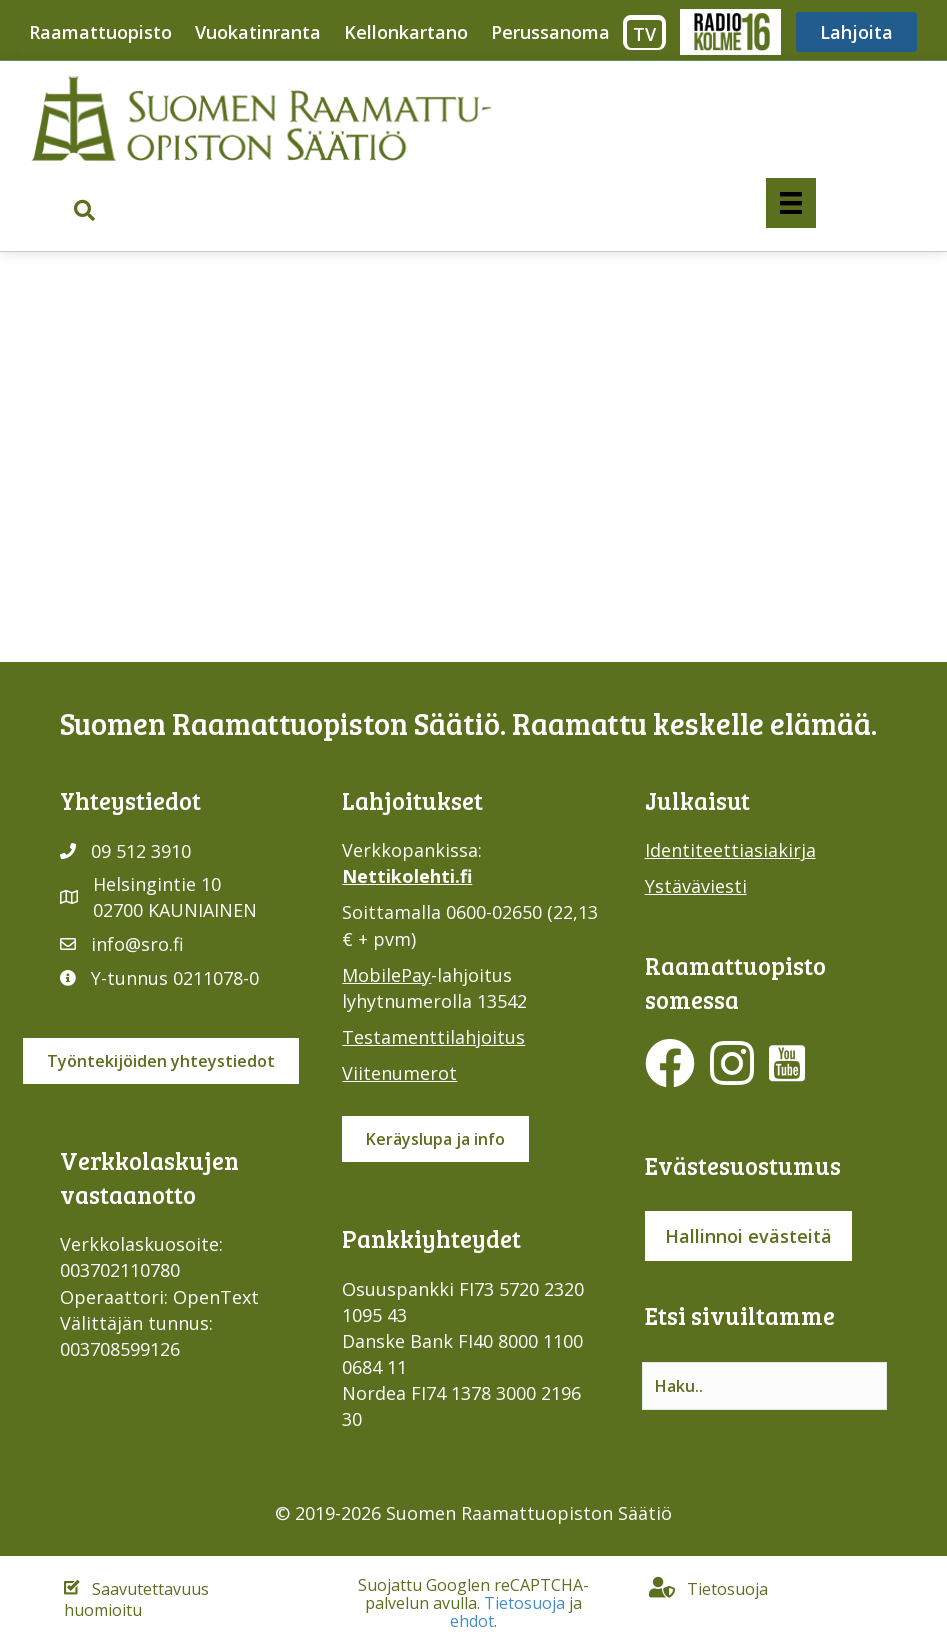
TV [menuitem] (644, 34)
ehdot (472, 1621)
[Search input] (764, 1386)
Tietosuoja (524, 1603)
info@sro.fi (137, 944)
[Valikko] (791, 203)
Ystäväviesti (696, 886)
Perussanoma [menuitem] (550, 32)
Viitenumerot (399, 1073)
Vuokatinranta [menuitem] (258, 32)
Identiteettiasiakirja (730, 850)
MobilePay (386, 975)
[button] (84, 211)
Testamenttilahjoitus (433, 1037)
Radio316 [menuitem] (729, 32)
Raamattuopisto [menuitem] (100, 32)
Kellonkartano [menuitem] (406, 32)
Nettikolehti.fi (407, 876)
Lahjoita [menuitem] (856, 32)
